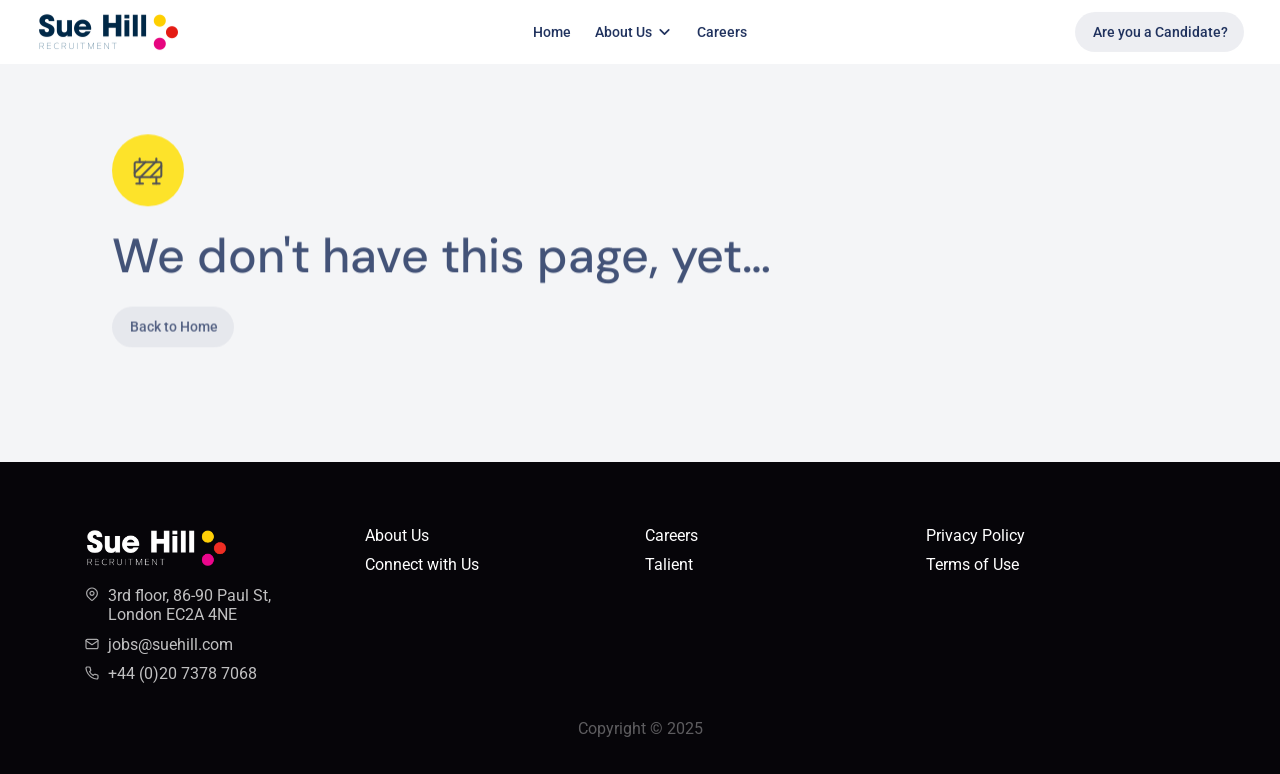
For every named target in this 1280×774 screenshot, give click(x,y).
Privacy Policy (975, 535)
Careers (722, 32)
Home (552, 32)
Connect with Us (422, 564)
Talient (669, 564)
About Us (397, 535)
